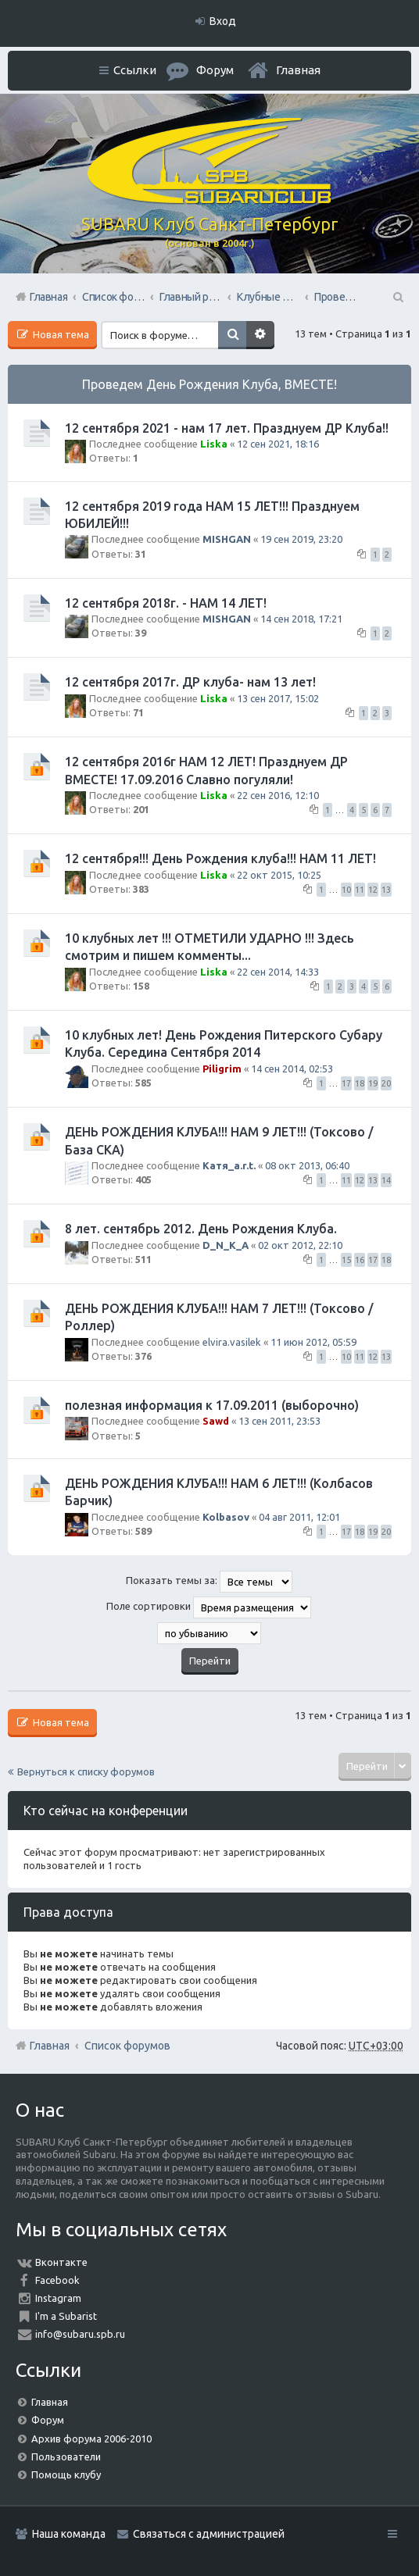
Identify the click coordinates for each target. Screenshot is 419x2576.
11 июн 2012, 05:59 (313, 1341)
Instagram (58, 2297)
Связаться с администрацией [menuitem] (209, 2534)
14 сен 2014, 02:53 (292, 1068)
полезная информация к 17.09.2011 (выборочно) (212, 1405)
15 (346, 1260)
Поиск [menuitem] (397, 297)
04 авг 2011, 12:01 (299, 1516)
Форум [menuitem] (215, 70)
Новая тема (59, 334)
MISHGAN (226, 538)
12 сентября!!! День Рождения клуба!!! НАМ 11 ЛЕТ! (220, 858)
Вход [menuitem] (223, 21)
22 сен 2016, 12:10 (278, 795)
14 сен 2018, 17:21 (301, 618)
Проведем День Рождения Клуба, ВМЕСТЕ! (209, 384)
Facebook (57, 2280)
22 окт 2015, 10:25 (279, 874)
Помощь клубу (66, 2474)
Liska (213, 443)
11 (359, 889)
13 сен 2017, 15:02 (278, 698)
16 (359, 1260)
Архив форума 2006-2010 (91, 2438)
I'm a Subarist (66, 2315)
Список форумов (127, 2045)
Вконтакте (61, 2262)
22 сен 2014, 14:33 (278, 971)
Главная (298, 70)
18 (359, 1083)
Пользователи (66, 2456)
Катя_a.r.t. (229, 1165)
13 (386, 889)
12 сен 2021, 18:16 (278, 443)
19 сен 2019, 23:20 (301, 538)
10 (346, 889)
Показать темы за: (209, 1582)
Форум (47, 2419)
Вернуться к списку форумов (86, 1771)
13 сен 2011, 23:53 (279, 1420)
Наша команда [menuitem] (69, 2534)
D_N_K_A (225, 1245)
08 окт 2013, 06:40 (307, 1165)
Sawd (215, 1420)
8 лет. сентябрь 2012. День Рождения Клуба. (201, 1229)
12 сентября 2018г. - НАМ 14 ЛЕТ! (166, 603)
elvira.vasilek (231, 1341)
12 (373, 889)
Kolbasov (225, 1516)
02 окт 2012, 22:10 (300, 1245)
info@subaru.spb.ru (80, 2333)
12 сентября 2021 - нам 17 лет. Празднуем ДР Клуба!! (227, 428)
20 (386, 1083)
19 (373, 1083)
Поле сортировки (208, 1607)
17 (346, 1083)
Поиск (232, 335)
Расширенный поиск (260, 335)
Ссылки (134, 70)
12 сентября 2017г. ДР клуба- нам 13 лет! (190, 682)
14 (386, 1180)
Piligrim (222, 1068)
